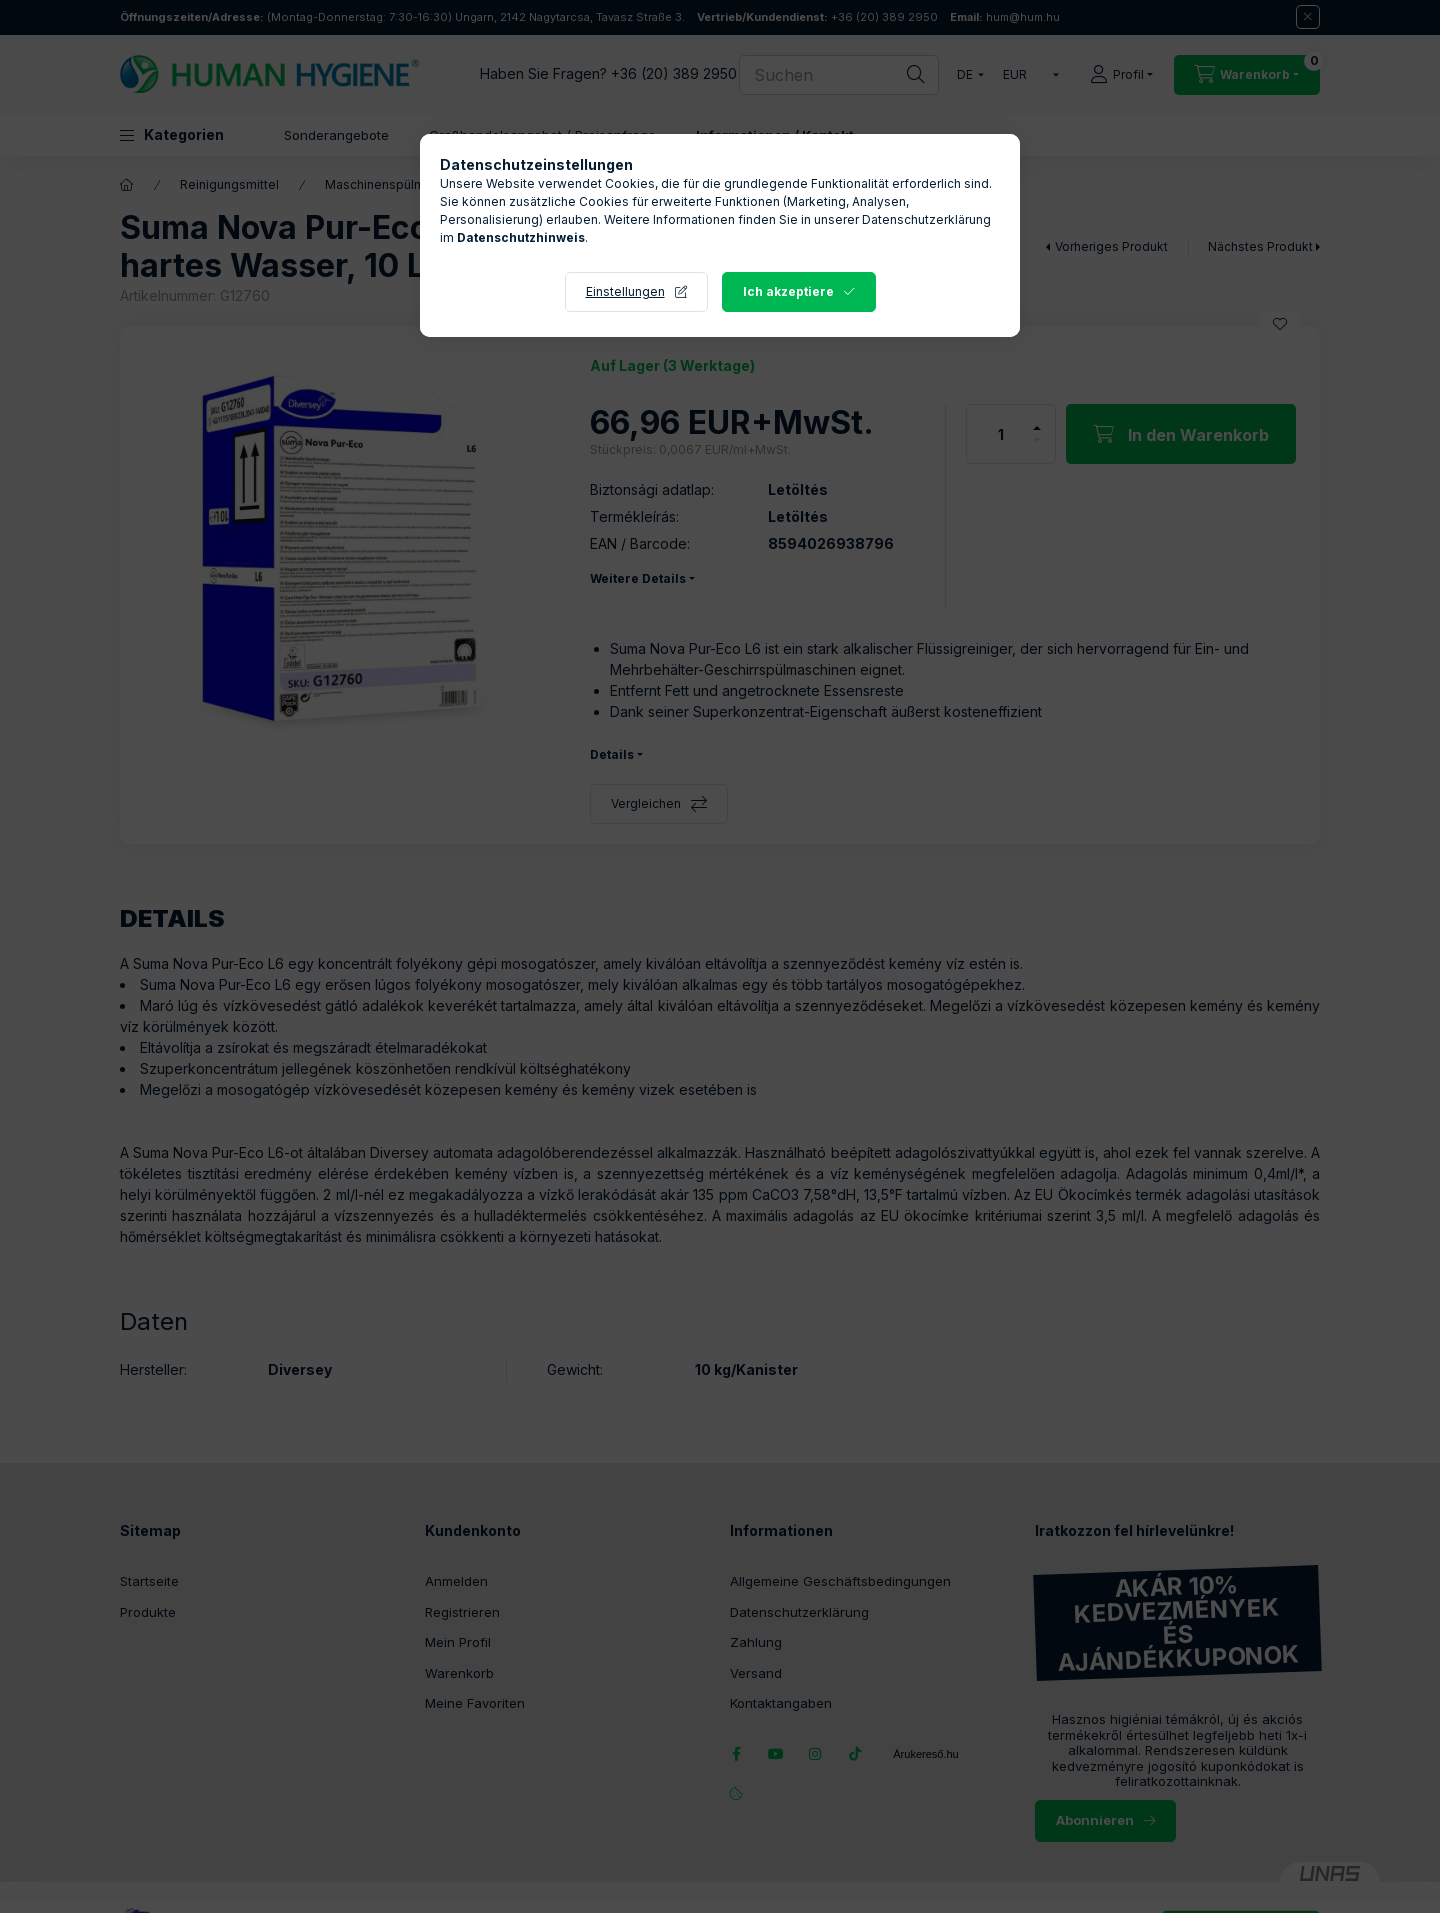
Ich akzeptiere (788, 291)
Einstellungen (625, 291)
